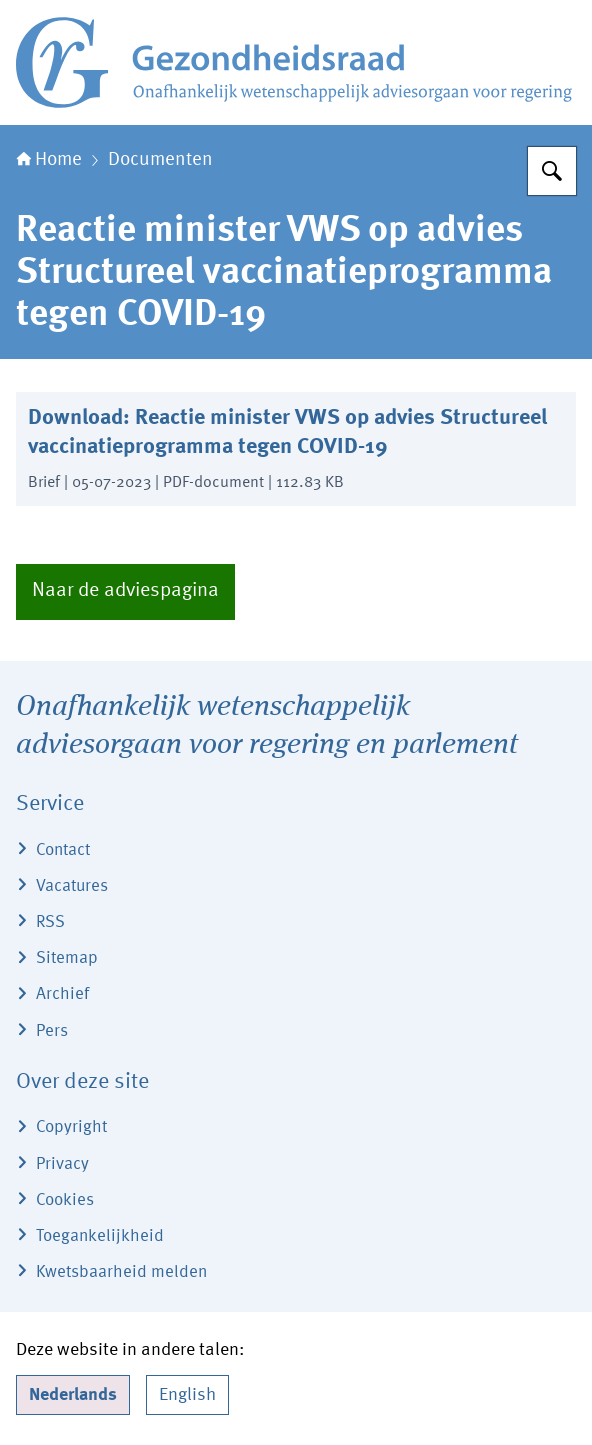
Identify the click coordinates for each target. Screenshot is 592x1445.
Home (49, 160)
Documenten (160, 160)
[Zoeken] (552, 171)
